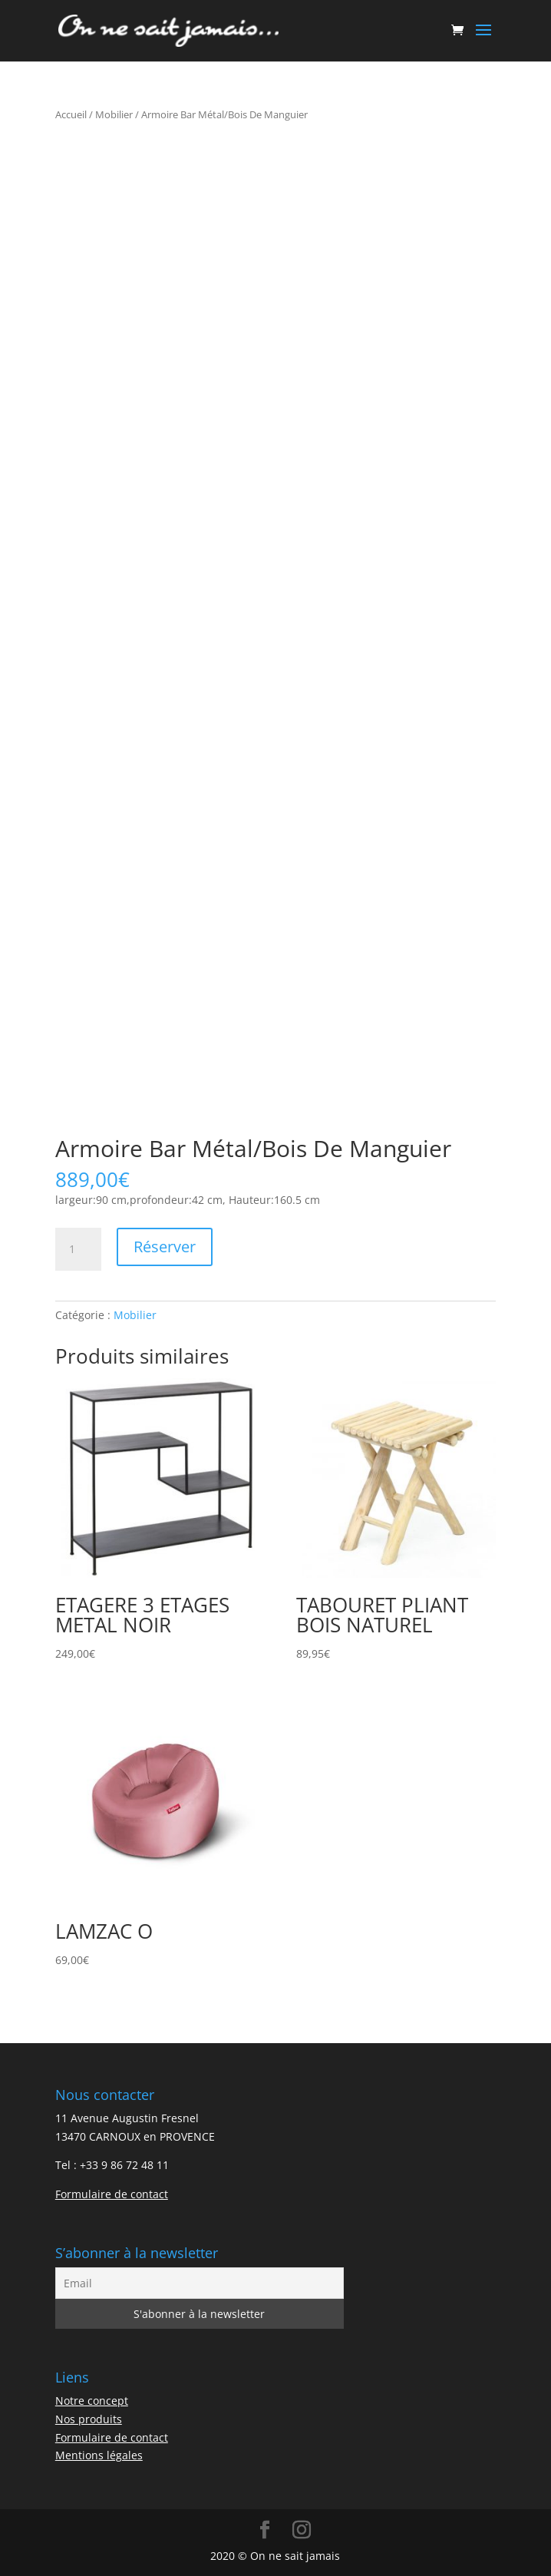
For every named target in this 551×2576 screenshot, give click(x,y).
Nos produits (88, 2419)
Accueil (71, 114)
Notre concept (91, 2400)
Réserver (165, 1246)
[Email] (199, 2283)
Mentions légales (99, 2455)
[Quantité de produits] (78, 1249)
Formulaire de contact (111, 2194)
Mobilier (114, 114)
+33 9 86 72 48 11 (124, 2165)
